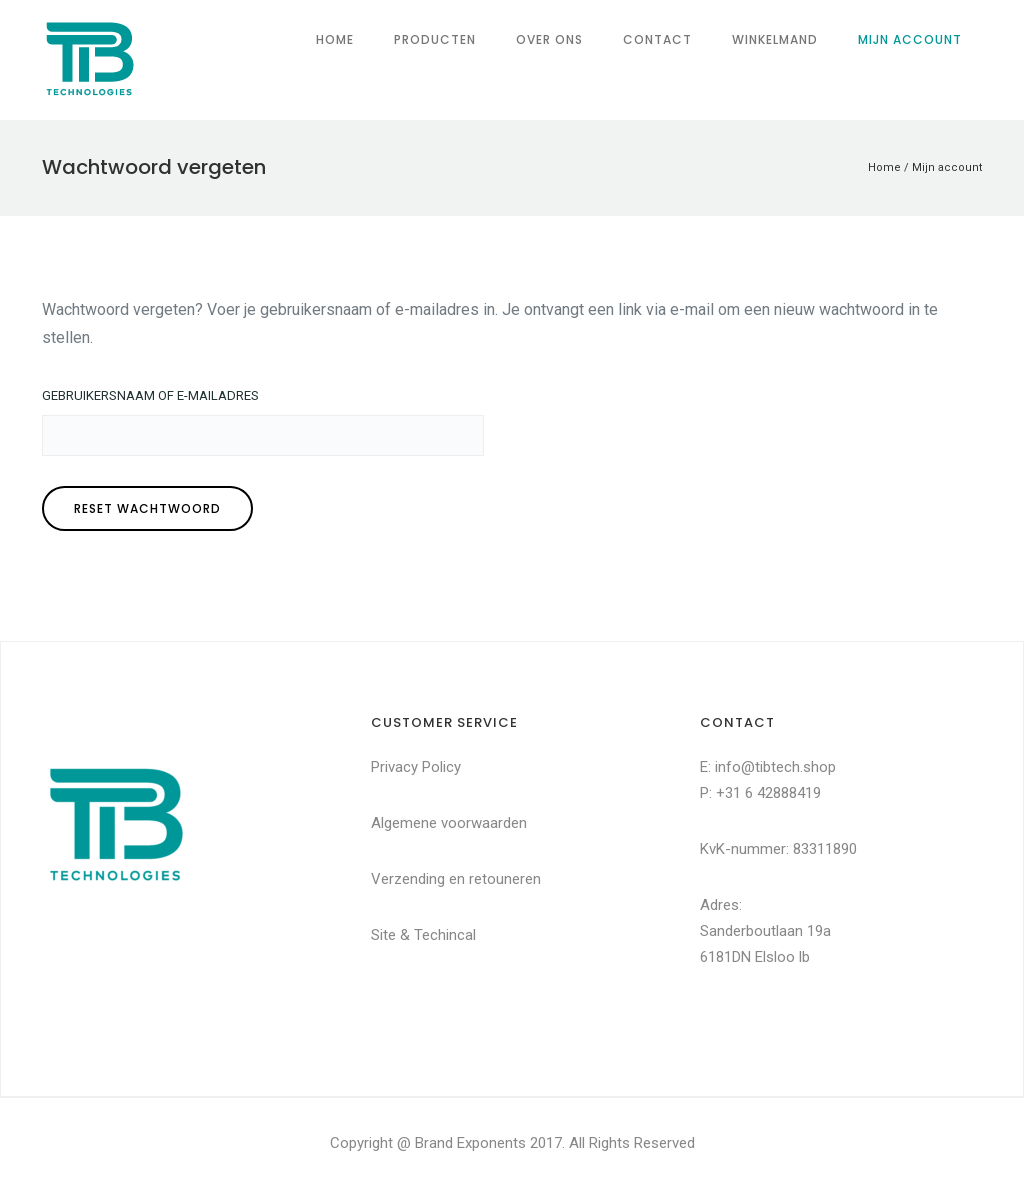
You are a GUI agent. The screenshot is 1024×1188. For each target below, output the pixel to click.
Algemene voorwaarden (449, 823)
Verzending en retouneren (456, 879)
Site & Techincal (423, 935)
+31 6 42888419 (768, 793)
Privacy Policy (416, 767)
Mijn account (910, 39)
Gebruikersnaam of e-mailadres (150, 395)
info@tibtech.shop (775, 767)
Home (335, 39)
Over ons (549, 39)
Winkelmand (775, 39)
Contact (657, 39)
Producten (435, 39)
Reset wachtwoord (147, 508)
